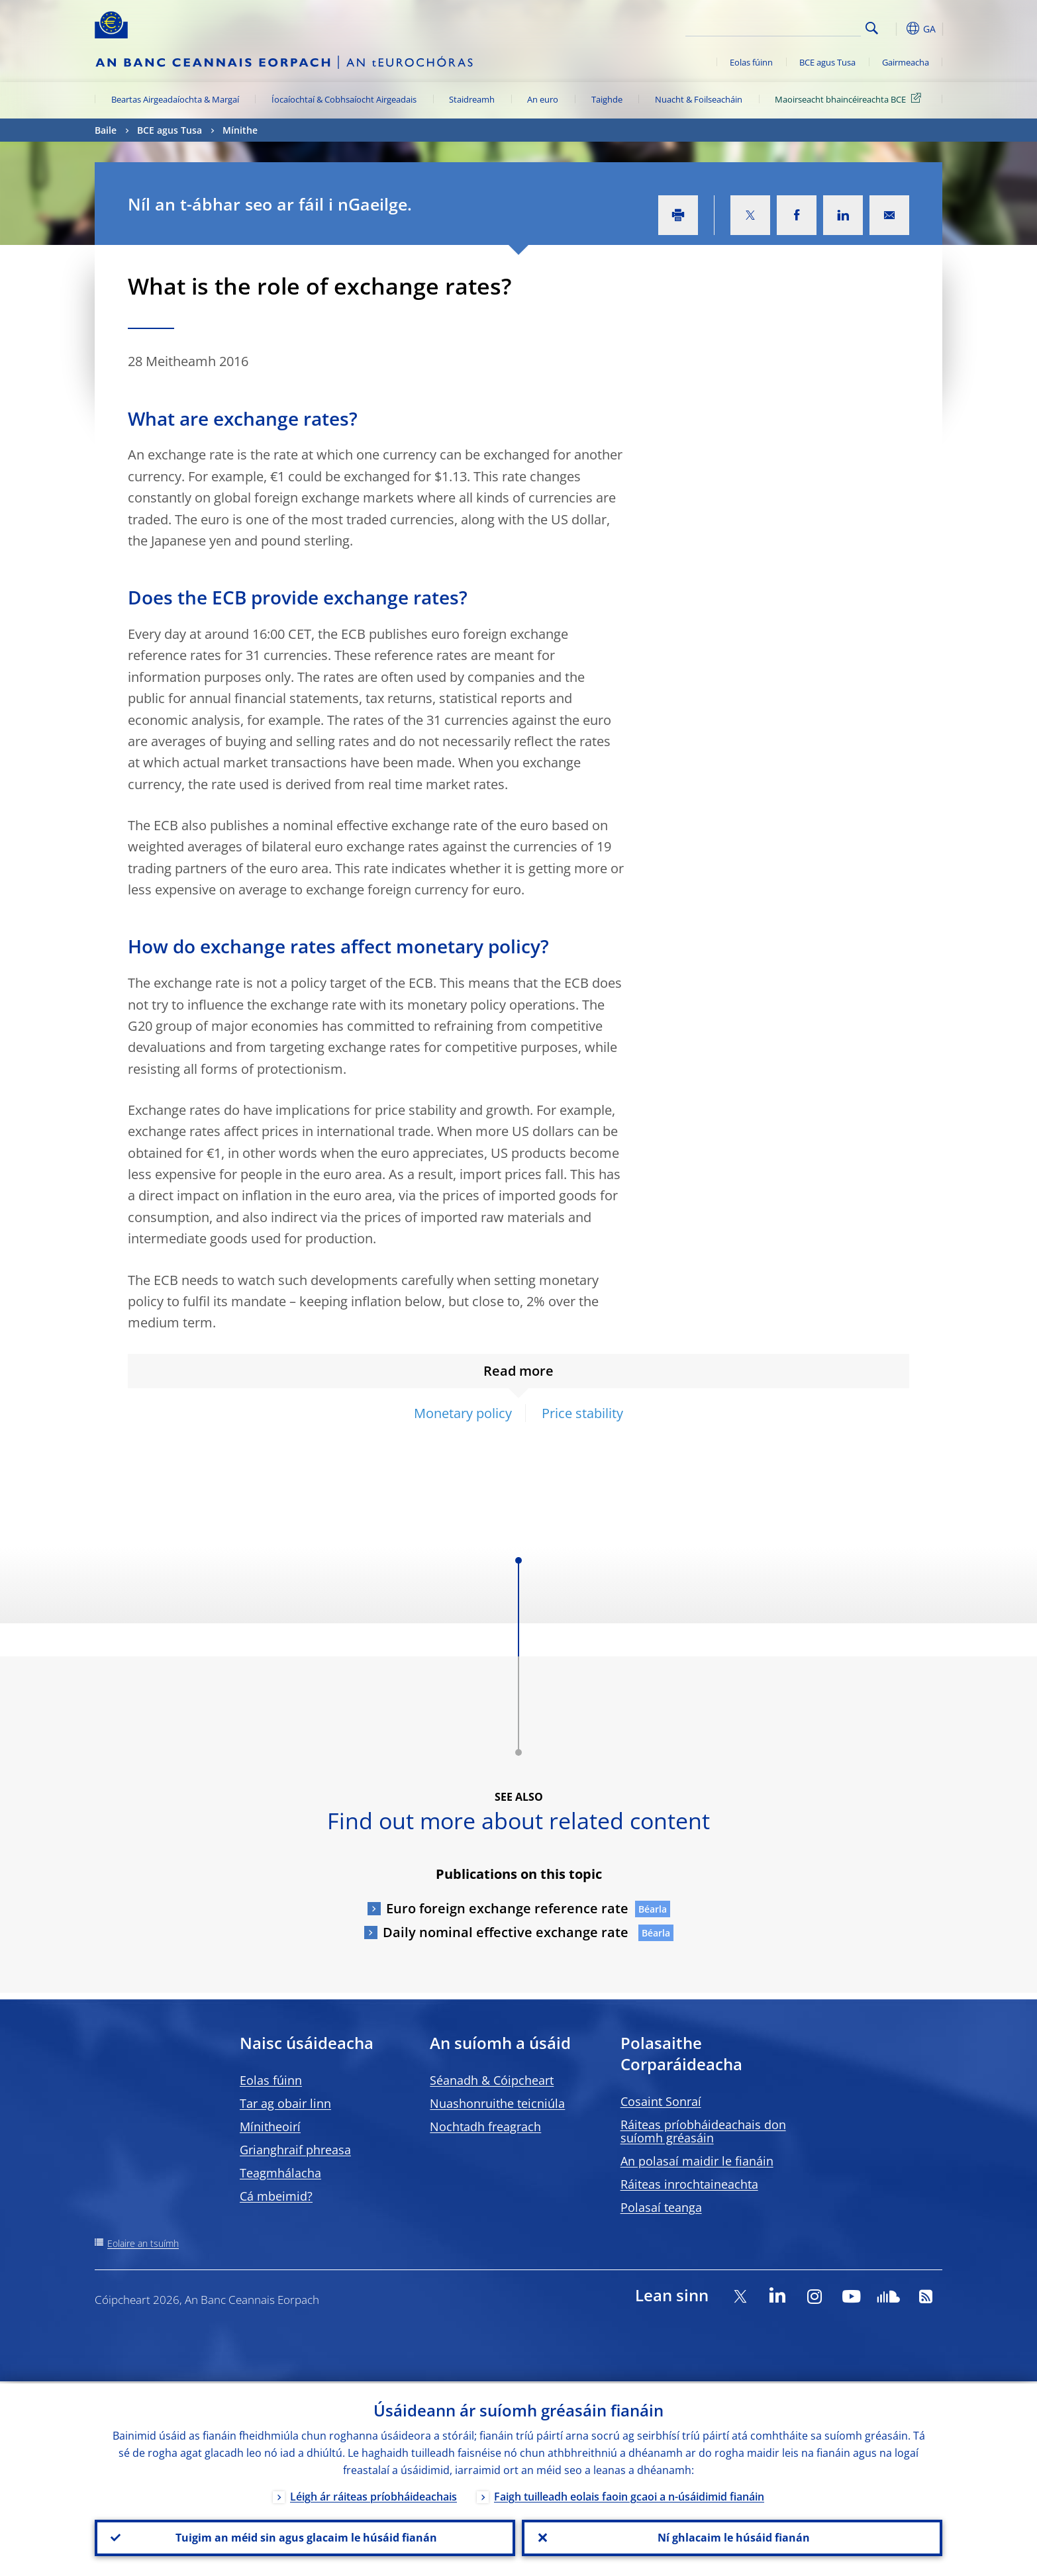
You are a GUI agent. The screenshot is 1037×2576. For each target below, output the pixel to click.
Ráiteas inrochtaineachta (689, 2184)
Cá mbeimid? (276, 2196)
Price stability (582, 1413)
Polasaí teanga (661, 2207)
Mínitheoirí (270, 2126)
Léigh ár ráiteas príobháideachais (373, 2494)
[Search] (794, 26)
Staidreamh (472, 99)
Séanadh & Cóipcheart (492, 2080)
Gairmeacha (905, 62)
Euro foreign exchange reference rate (507, 1908)
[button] (896, 28)
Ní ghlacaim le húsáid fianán (732, 2537)
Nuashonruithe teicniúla (497, 2103)
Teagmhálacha (280, 2173)
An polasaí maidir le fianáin (696, 2161)
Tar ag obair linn (285, 2103)
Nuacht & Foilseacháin (698, 99)
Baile (106, 130)
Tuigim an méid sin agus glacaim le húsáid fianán (305, 2537)
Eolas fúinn (751, 62)
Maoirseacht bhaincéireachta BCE (850, 98)
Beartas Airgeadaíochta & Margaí (175, 99)
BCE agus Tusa (827, 62)
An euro (542, 99)
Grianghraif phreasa (295, 2150)
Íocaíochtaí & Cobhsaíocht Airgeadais (344, 99)
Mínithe (240, 130)
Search (872, 28)
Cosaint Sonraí (660, 2101)
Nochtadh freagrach (485, 2126)
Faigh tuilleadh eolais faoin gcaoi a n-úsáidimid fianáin (629, 2494)
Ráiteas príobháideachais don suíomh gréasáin (703, 2131)
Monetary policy (463, 1413)
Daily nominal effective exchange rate (507, 1932)
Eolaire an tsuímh (143, 2243)
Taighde (606, 99)
